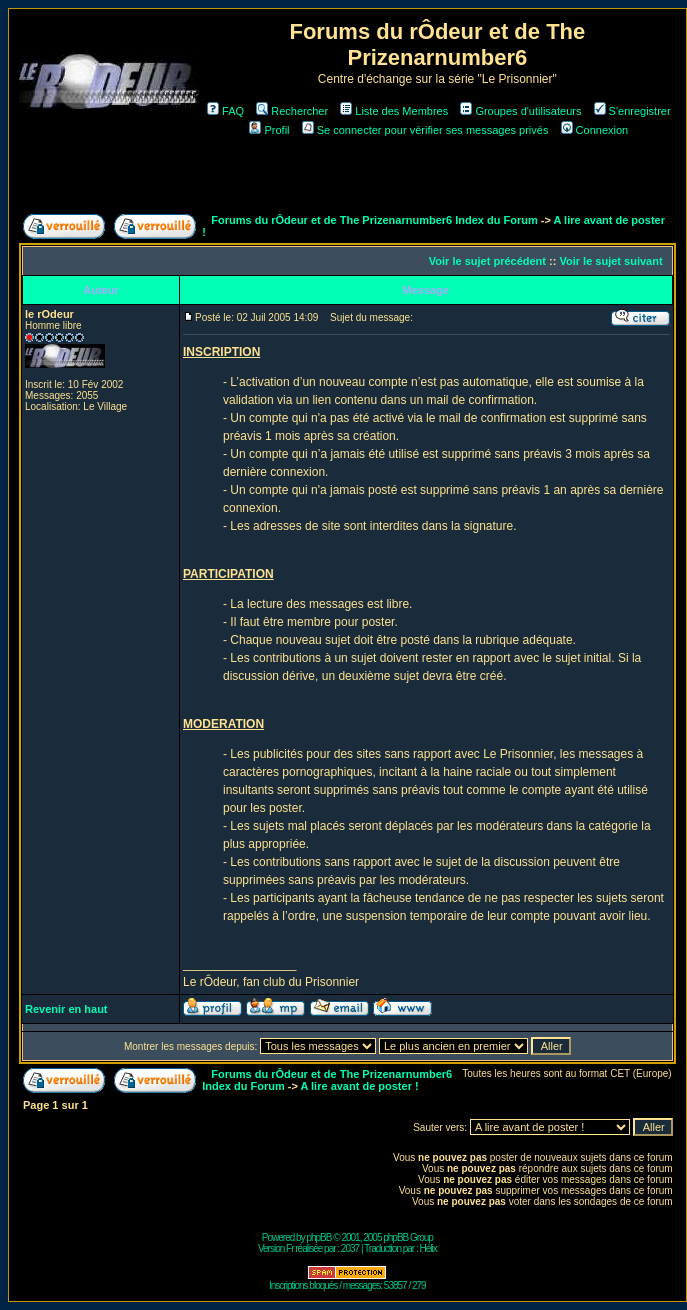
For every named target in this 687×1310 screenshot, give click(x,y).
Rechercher (292, 111)
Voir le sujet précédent (487, 261)
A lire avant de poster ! (359, 1086)
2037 (350, 1248)
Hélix (428, 1248)
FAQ (225, 111)
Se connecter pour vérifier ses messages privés (425, 130)
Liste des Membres (394, 111)
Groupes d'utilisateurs (520, 111)
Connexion (595, 130)
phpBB (318, 1237)
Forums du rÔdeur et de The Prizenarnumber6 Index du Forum (374, 220)
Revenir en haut (66, 1009)
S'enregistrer (632, 111)
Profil (269, 130)
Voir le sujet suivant (610, 261)
